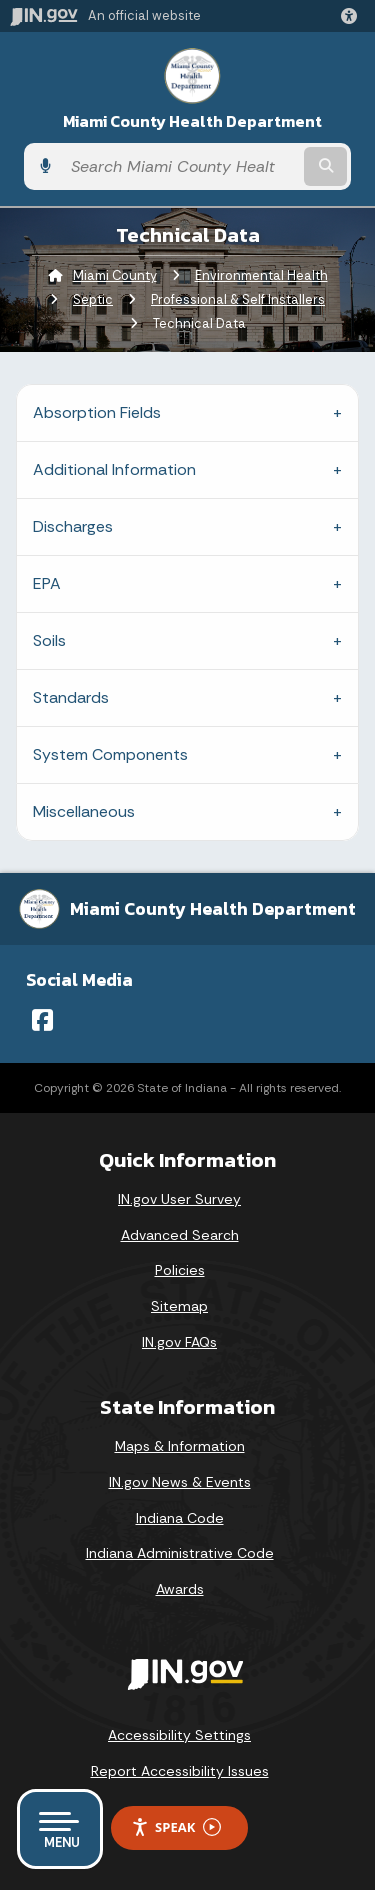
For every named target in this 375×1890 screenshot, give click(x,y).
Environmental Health (261, 275)
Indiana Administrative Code (180, 1553)
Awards (180, 1589)
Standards (71, 697)
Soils (49, 640)
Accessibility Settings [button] (179, 1735)
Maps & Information (180, 1446)
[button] (353, 16)
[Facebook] (42, 1020)
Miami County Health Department (192, 121)
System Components (110, 754)
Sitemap (179, 1306)
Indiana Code (180, 1518)
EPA (47, 583)
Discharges (73, 526)
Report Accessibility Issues (180, 1771)
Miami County (115, 275)
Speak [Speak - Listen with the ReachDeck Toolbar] (176, 1827)
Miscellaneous (84, 811)
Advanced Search (180, 1235)
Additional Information (114, 469)
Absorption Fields (97, 412)
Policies (180, 1270)
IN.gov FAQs (179, 1342)
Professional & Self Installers (238, 299)
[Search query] (180, 166)
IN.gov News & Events (180, 1482)
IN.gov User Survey (179, 1199)
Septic (93, 299)
